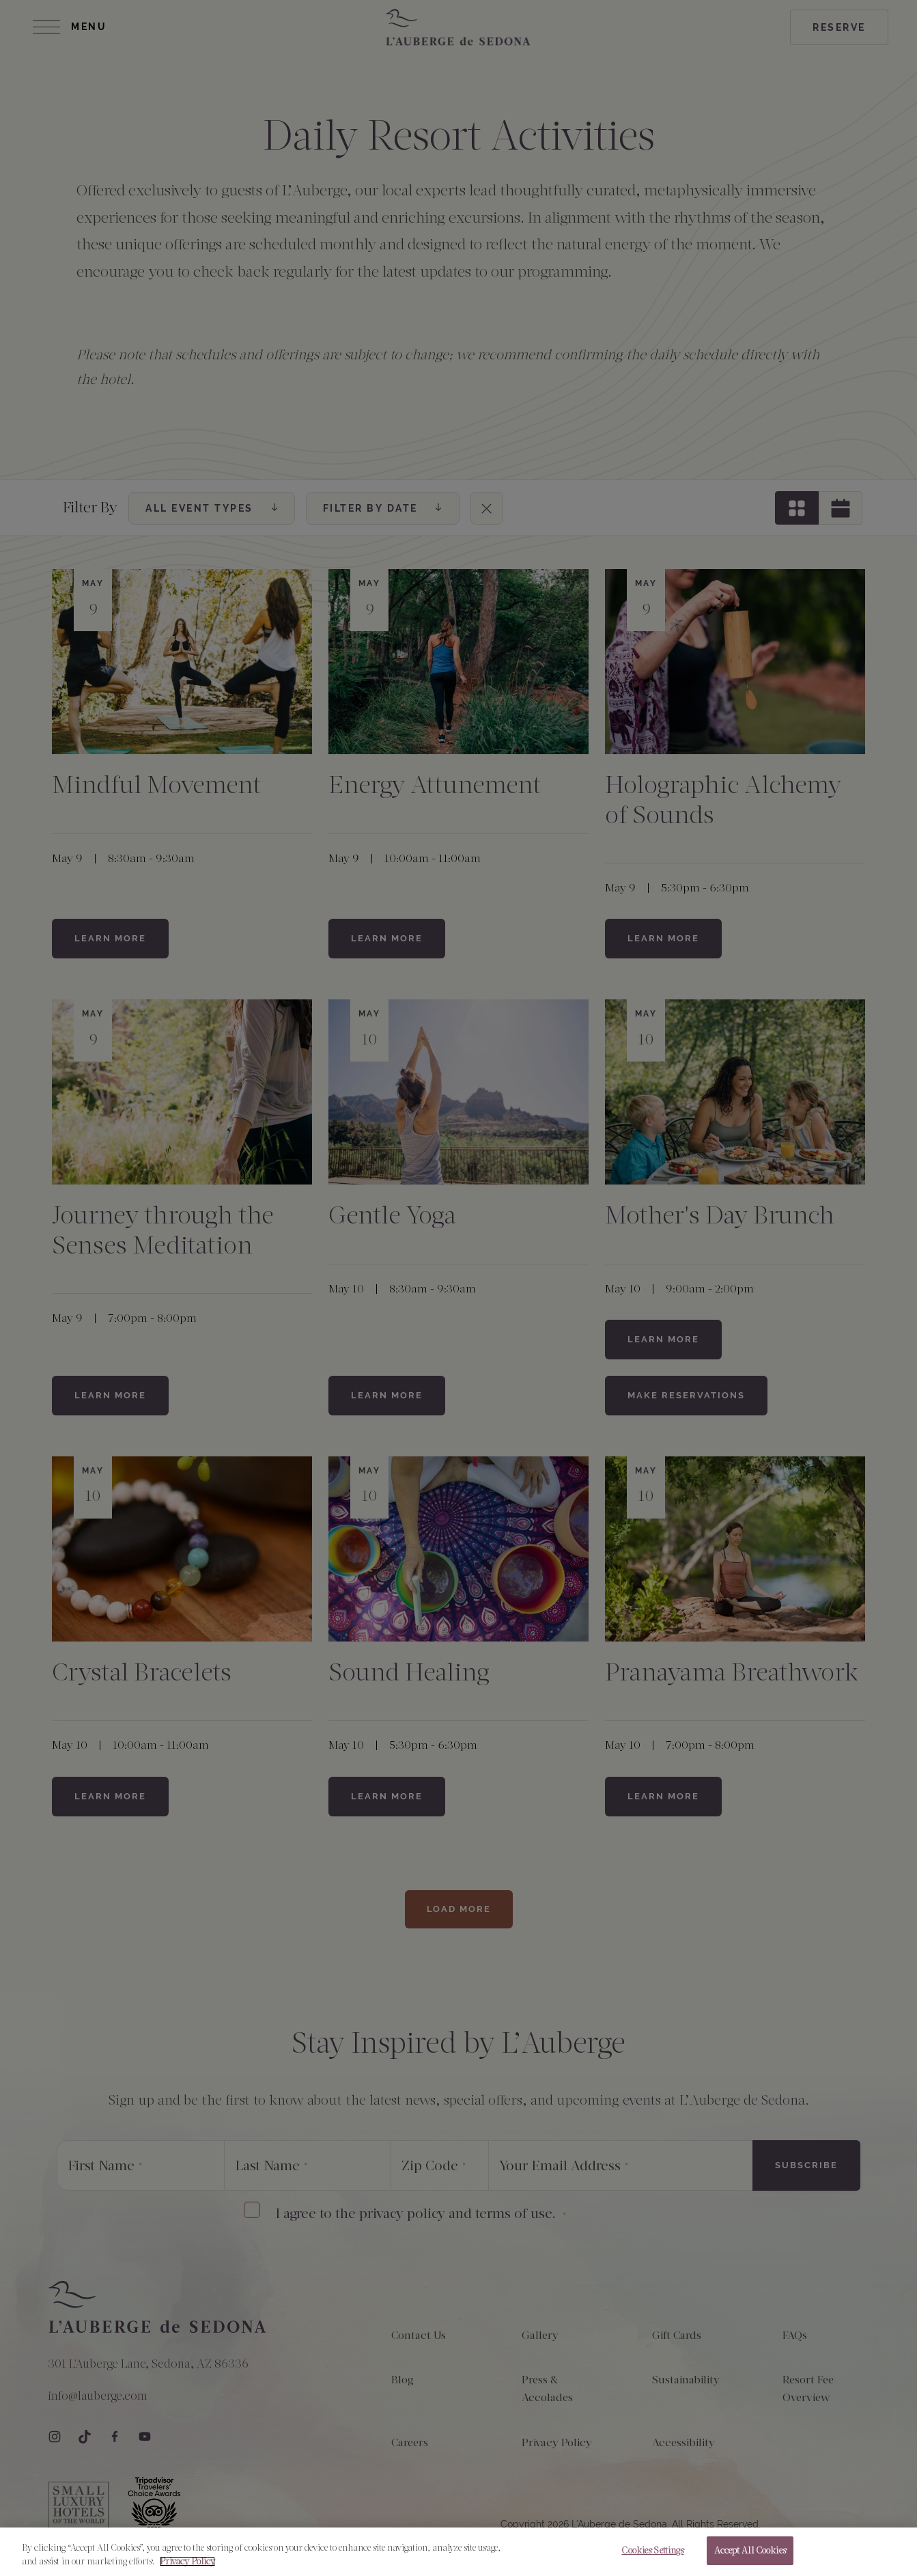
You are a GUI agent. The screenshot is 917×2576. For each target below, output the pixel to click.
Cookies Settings (652, 2554)
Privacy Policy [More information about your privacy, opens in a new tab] (187, 2564)
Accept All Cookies (749, 2554)
